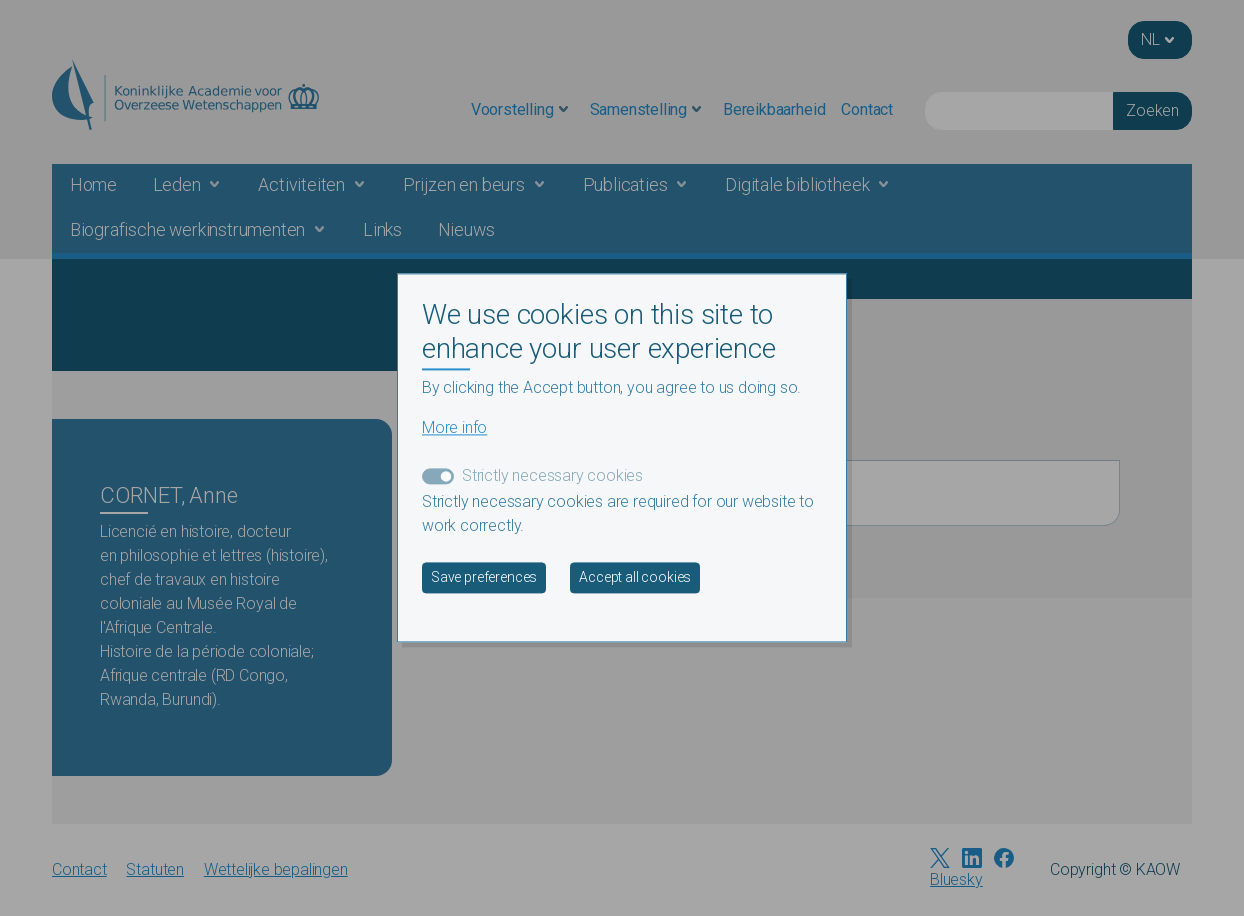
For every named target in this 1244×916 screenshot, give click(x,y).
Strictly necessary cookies (552, 476)
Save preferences (484, 578)
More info (454, 428)
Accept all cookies (635, 578)
